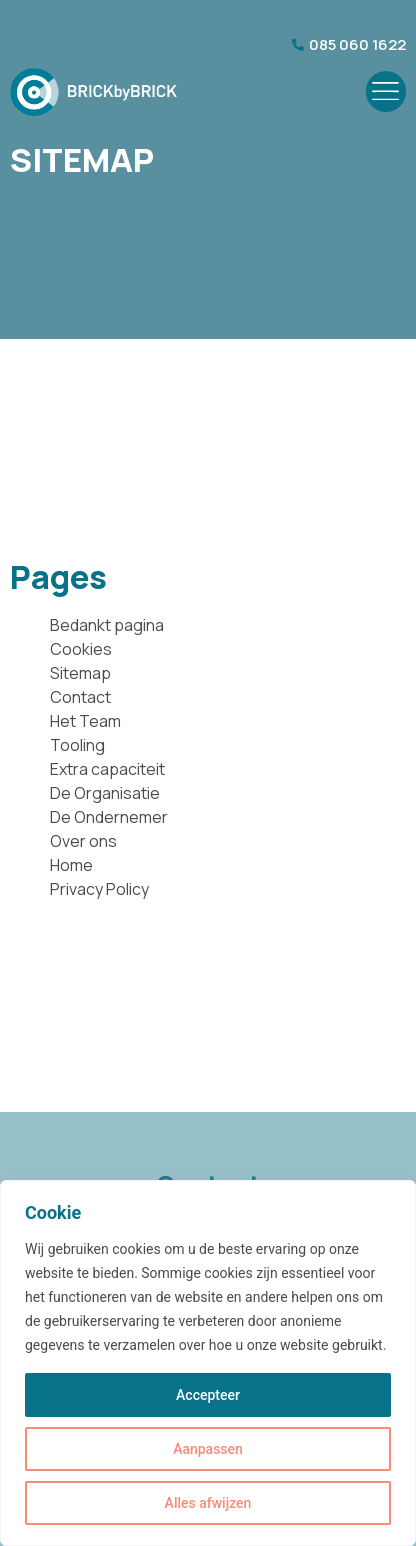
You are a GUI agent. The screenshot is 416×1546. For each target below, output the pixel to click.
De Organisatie (105, 793)
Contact (80, 697)
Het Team (85, 721)
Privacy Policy (99, 889)
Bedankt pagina (107, 625)
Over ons (83, 841)
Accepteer (208, 1395)
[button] (386, 91)
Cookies (81, 649)
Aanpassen (208, 1449)
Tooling (77, 745)
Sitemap (80, 673)
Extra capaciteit (107, 769)
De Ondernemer (109, 817)
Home (71, 865)
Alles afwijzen (208, 1503)
